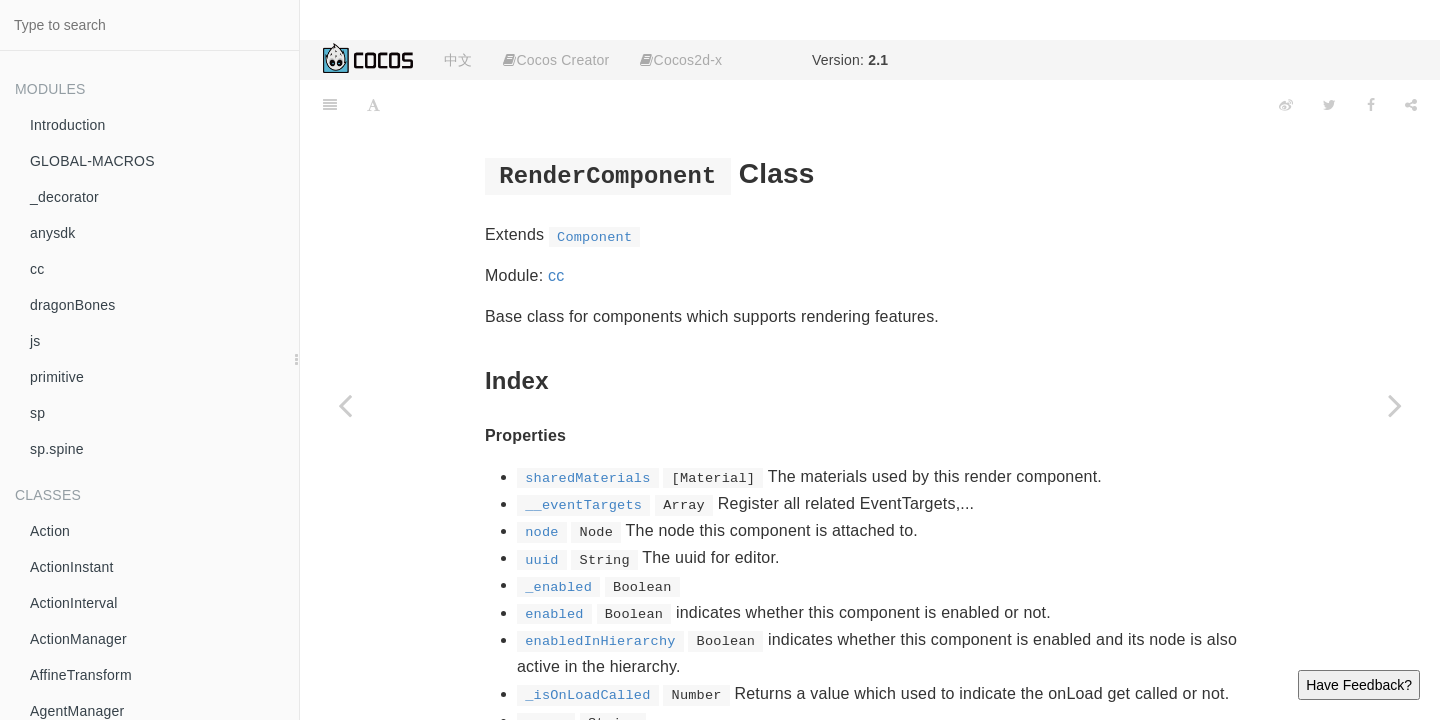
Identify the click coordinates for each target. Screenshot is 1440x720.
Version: (850, 60)
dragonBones (73, 305)
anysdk (53, 233)
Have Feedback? (1359, 685)
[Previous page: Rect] (345, 405)
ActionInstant (72, 567)
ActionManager (78, 639)
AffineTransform (81, 675)
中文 (458, 60)
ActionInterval (74, 603)
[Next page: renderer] (1395, 405)
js (35, 341)
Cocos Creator (556, 60)
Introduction (68, 125)
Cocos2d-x (681, 60)
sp (37, 413)
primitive (57, 377)
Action (50, 531)
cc (37, 269)
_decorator (64, 197)
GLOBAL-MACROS (92, 161)
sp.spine (57, 449)
